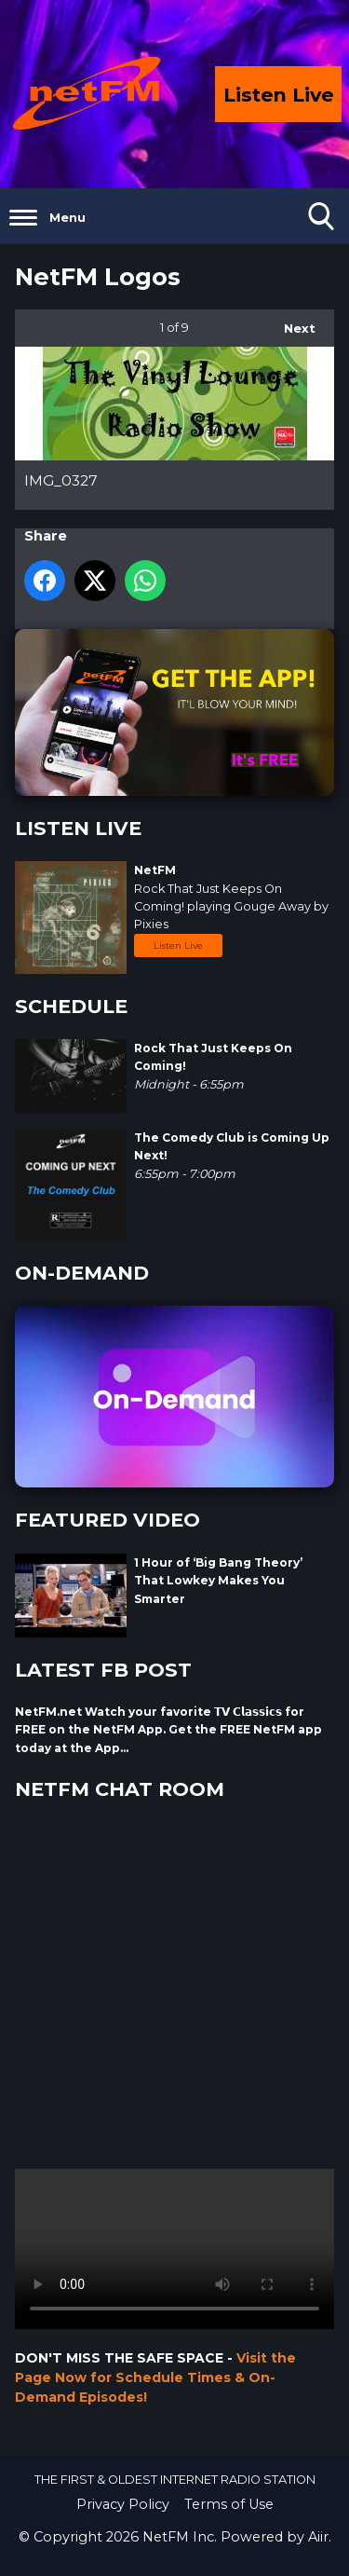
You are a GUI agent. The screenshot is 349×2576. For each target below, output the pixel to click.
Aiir (318, 2536)
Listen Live (178, 945)
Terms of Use (229, 2504)
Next (290, 322)
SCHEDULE (71, 1006)
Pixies (151, 924)
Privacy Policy (122, 2504)
